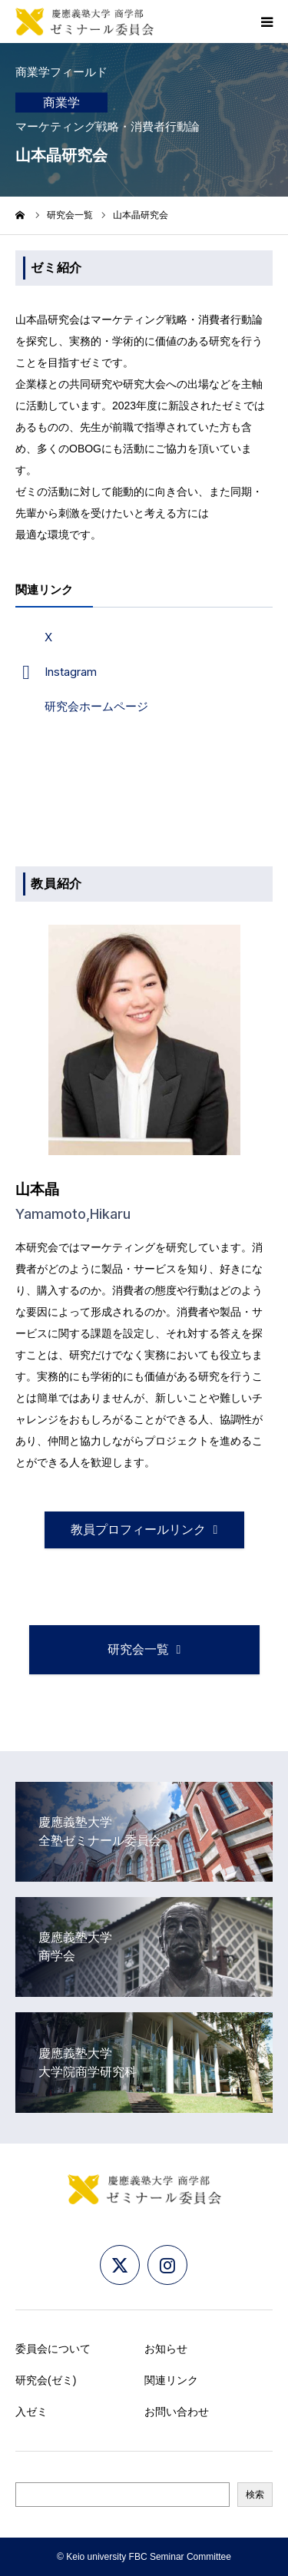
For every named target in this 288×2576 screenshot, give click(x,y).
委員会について (53, 2349)
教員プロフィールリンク (138, 1529)
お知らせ (165, 2349)
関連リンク (171, 2380)
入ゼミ (31, 2411)
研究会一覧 (70, 215)
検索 (255, 2494)
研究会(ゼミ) (45, 2380)
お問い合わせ (176, 2411)
